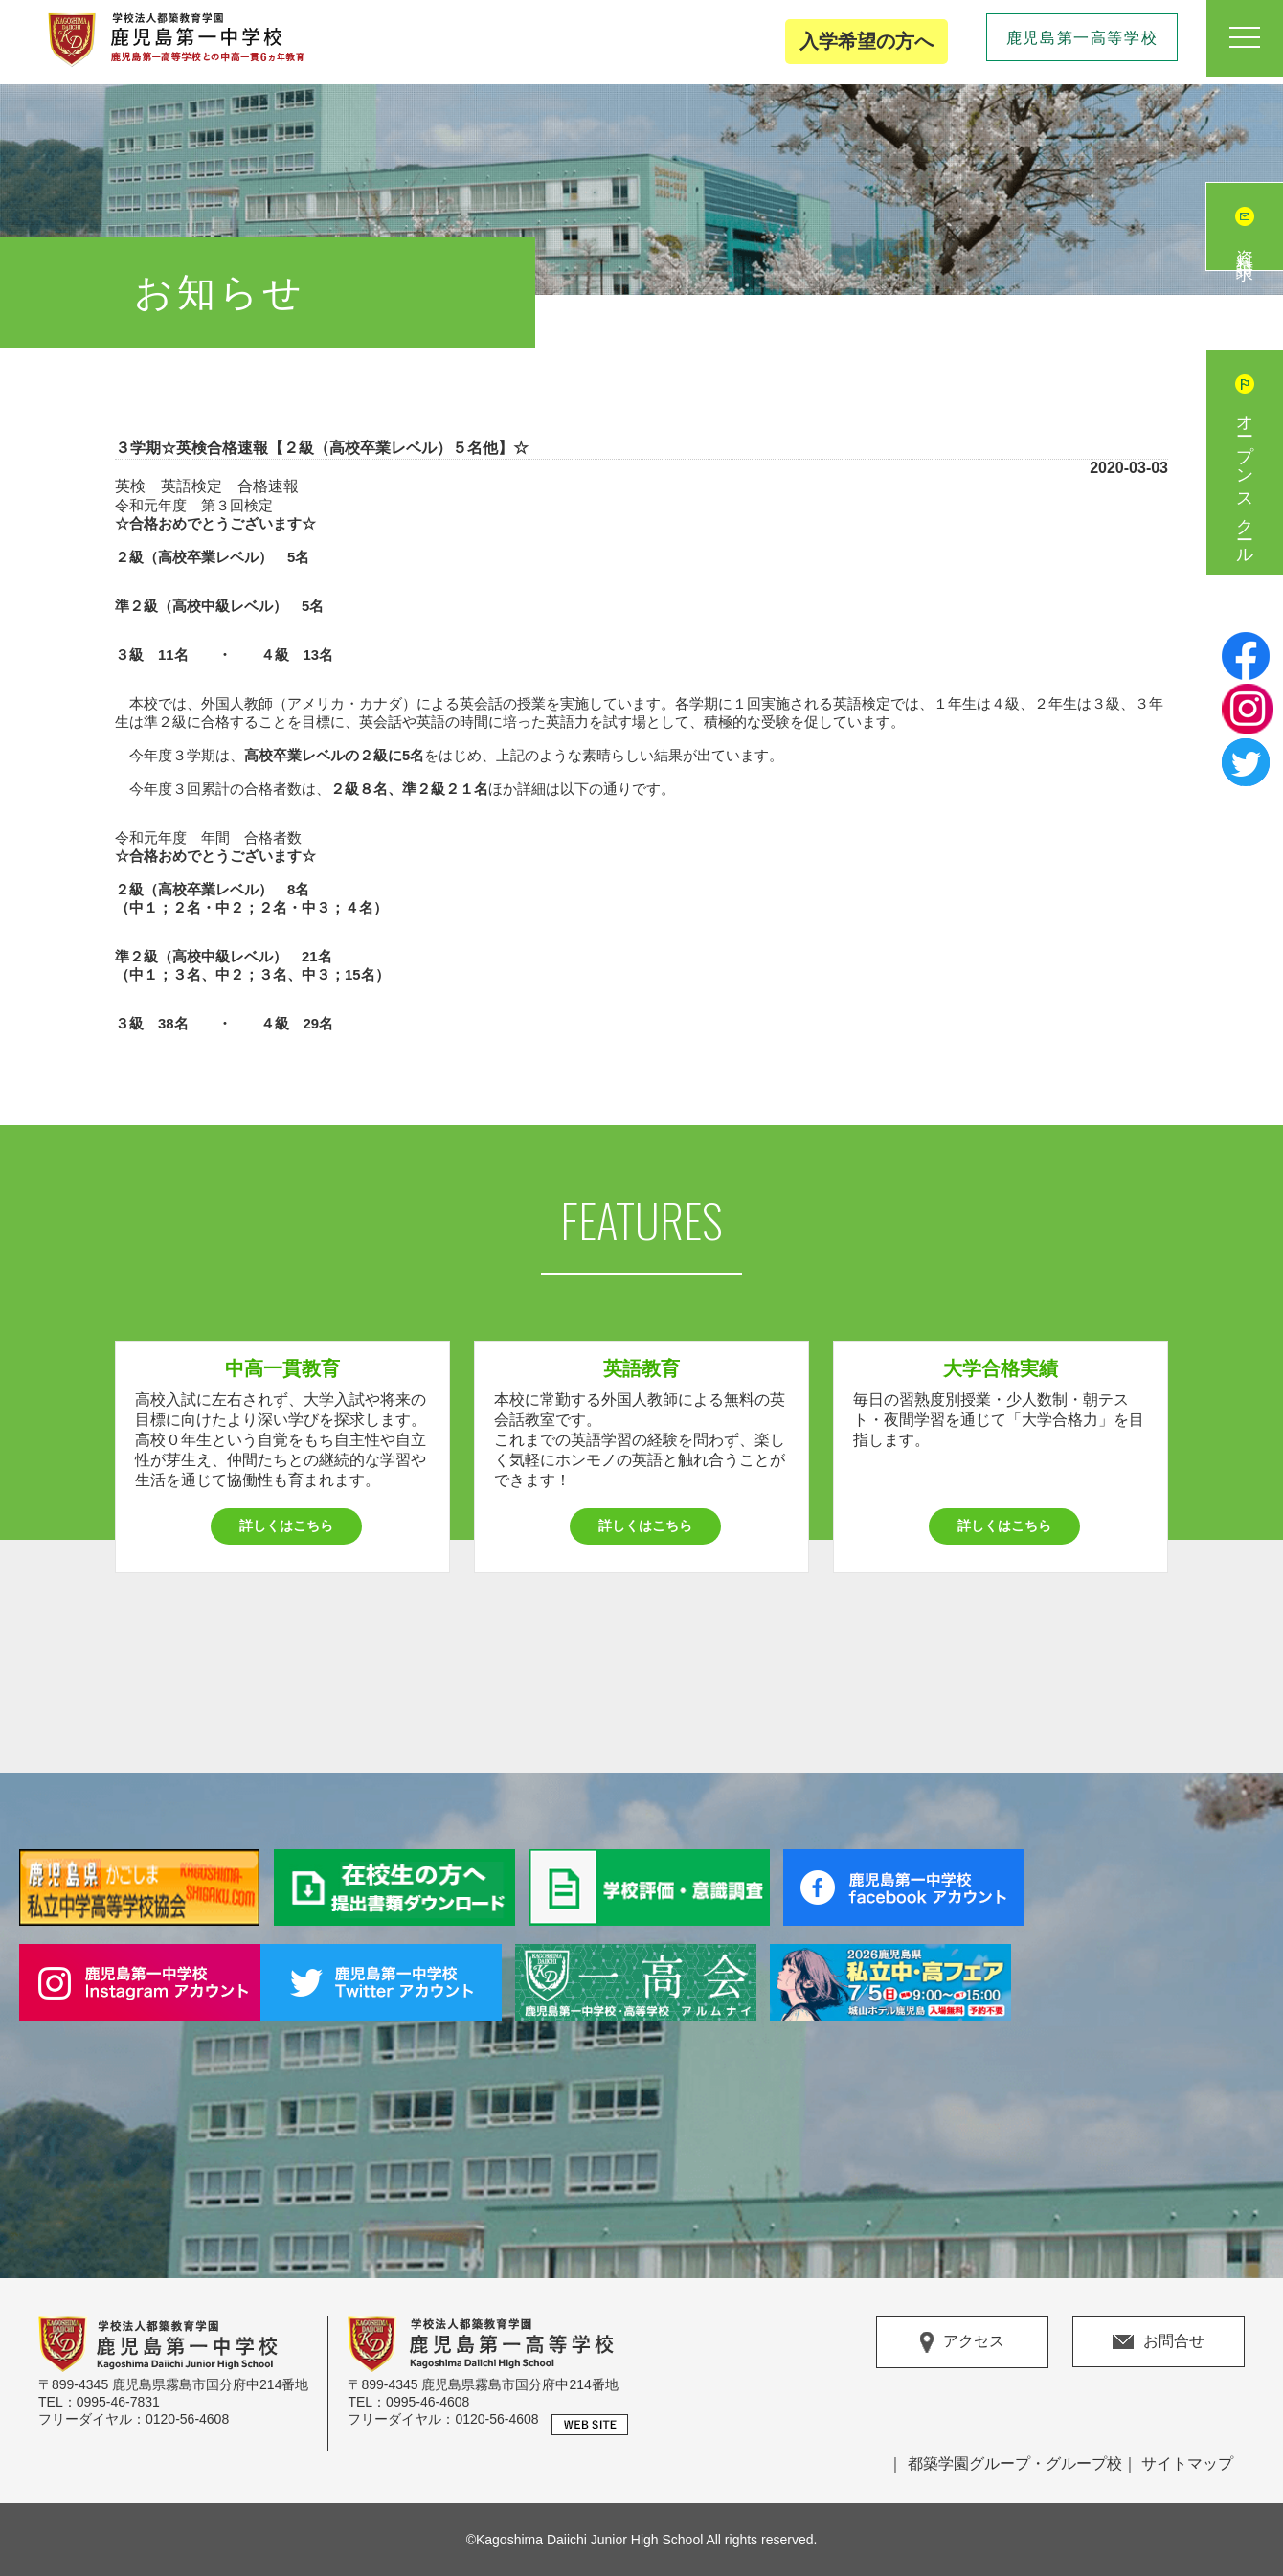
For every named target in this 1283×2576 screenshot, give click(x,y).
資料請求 (1244, 246)
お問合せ (1158, 2341)
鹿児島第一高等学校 (1082, 38)
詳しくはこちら (286, 1525)
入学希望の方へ (866, 41)
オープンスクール (1244, 481)
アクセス (962, 2342)
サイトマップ (1187, 2463)
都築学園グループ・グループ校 (1015, 2463)
